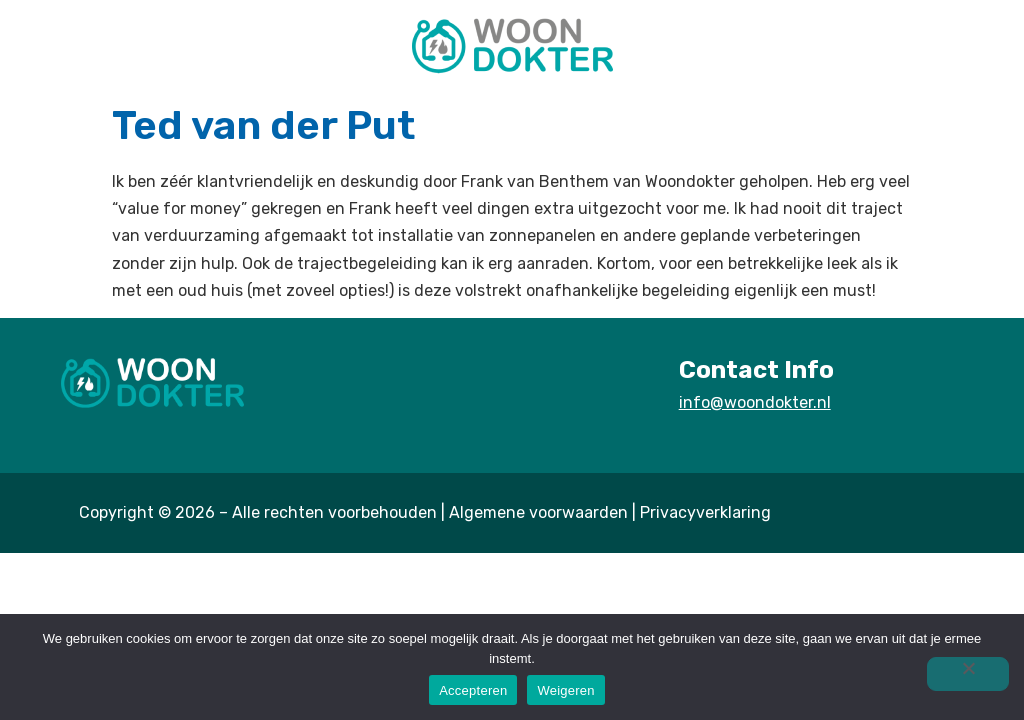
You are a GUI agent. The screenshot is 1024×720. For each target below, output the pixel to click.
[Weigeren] (968, 674)
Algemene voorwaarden (538, 512)
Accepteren (473, 690)
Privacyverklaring (705, 512)
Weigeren (565, 690)
